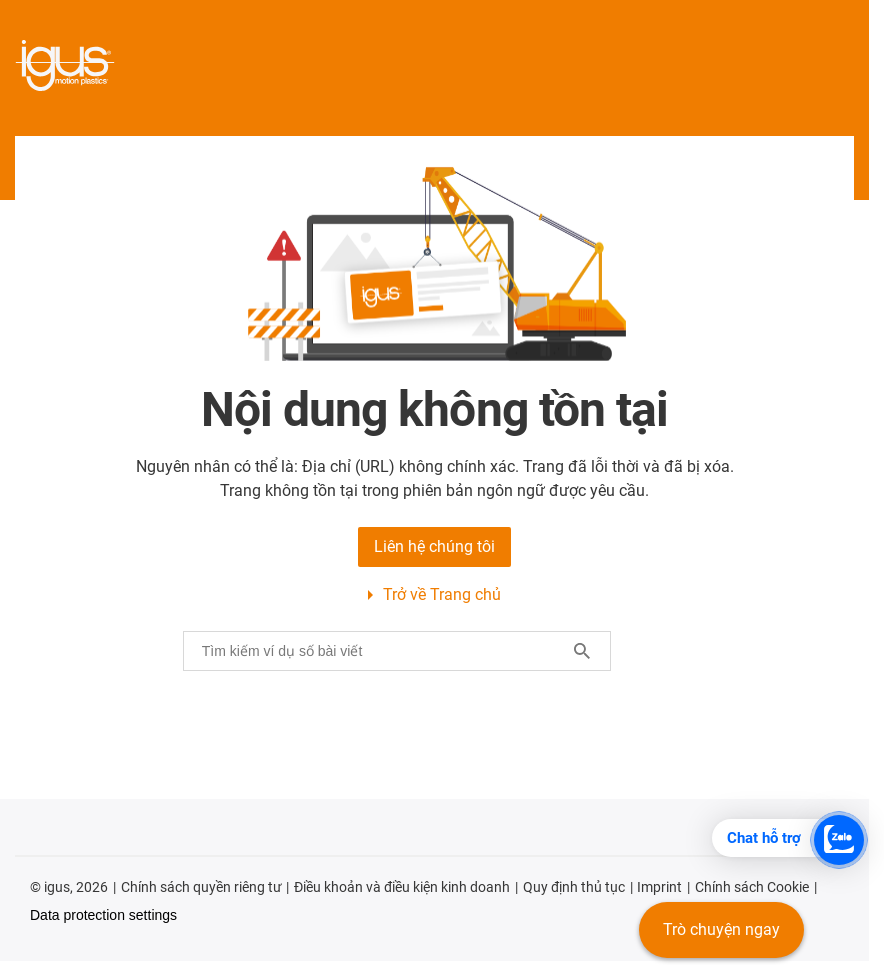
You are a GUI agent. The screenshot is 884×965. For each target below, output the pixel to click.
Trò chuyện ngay (721, 929)
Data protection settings (103, 915)
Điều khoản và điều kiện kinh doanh (402, 887)
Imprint (659, 887)
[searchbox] (381, 651)
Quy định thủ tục (574, 887)
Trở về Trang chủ (442, 594)
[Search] (582, 651)
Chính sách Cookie (752, 887)
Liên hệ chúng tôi (434, 546)
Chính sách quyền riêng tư (201, 887)
